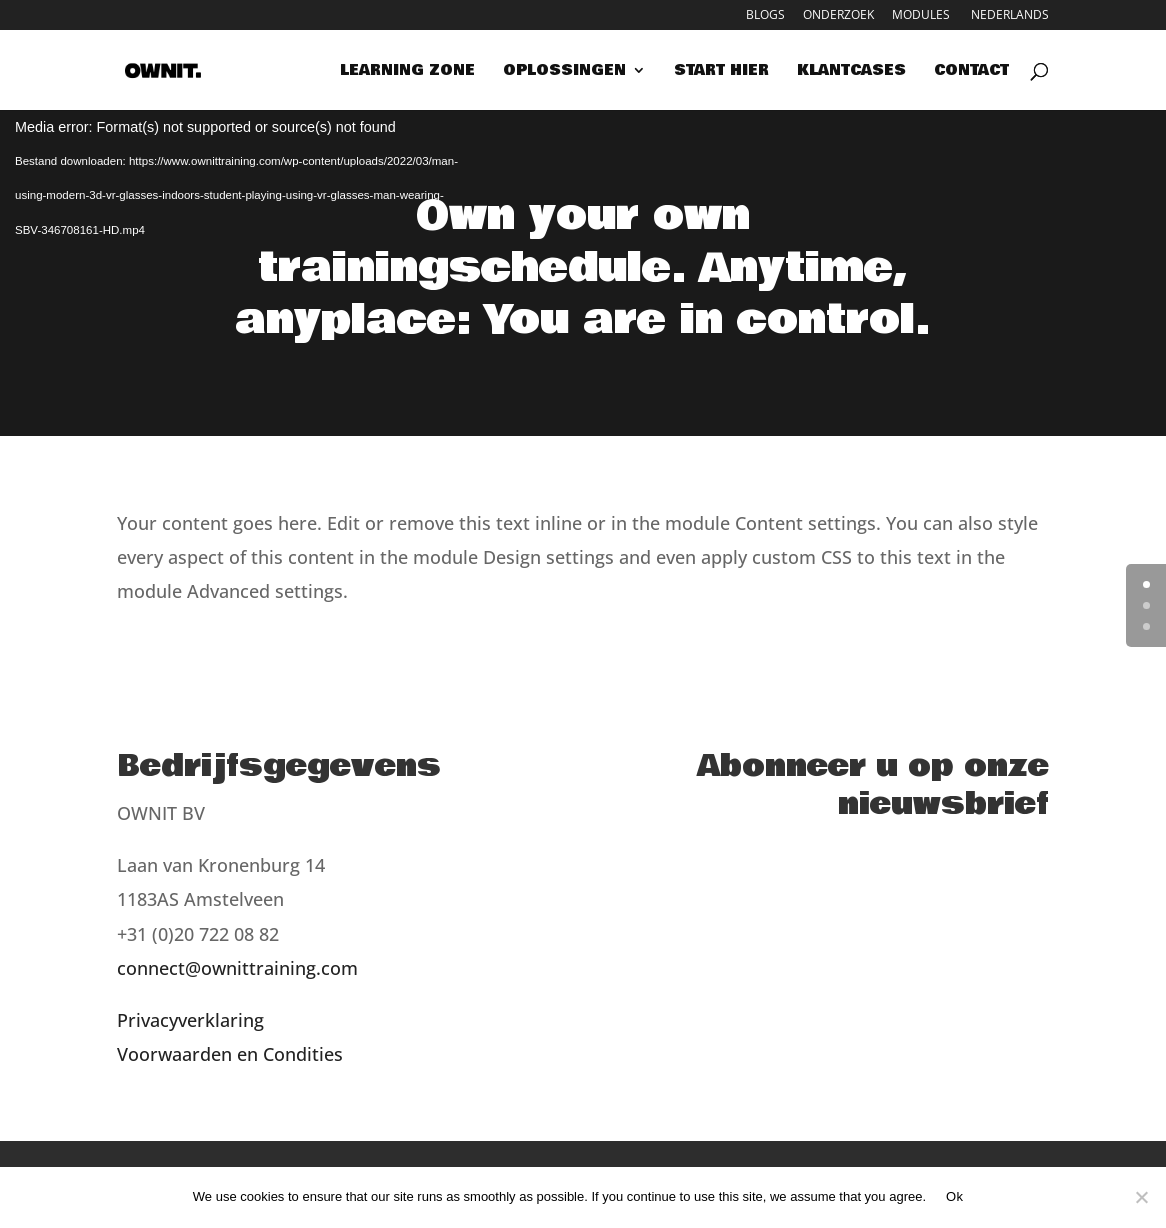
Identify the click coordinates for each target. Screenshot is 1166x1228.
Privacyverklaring (190, 1020)
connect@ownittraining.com (237, 968)
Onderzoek (838, 16)
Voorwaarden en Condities (230, 1054)
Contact (971, 72)
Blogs (765, 16)
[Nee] (1141, 1197)
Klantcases (851, 72)
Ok (954, 1196)
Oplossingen (564, 72)
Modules (921, 16)
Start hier (721, 72)
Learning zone (407, 72)
